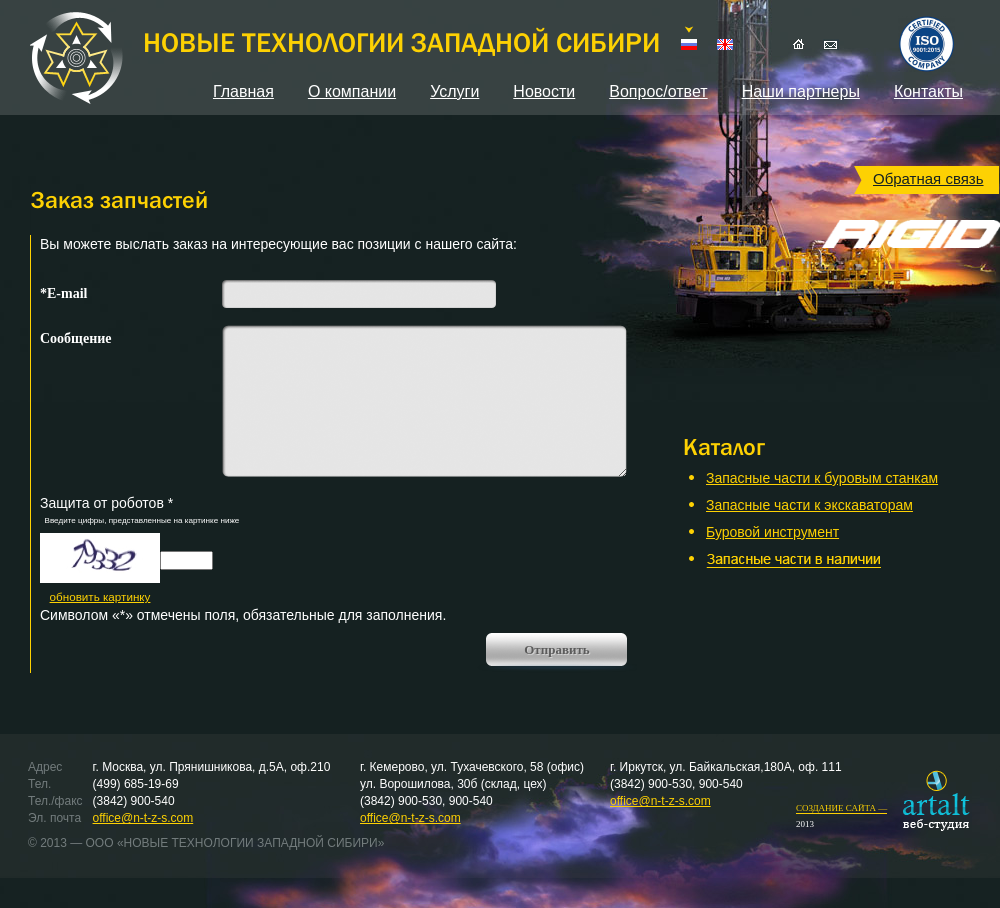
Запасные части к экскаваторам (809, 505)
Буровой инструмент (772, 532)
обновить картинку (100, 596)
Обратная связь (928, 178)
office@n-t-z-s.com (143, 818)
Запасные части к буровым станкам (822, 478)
